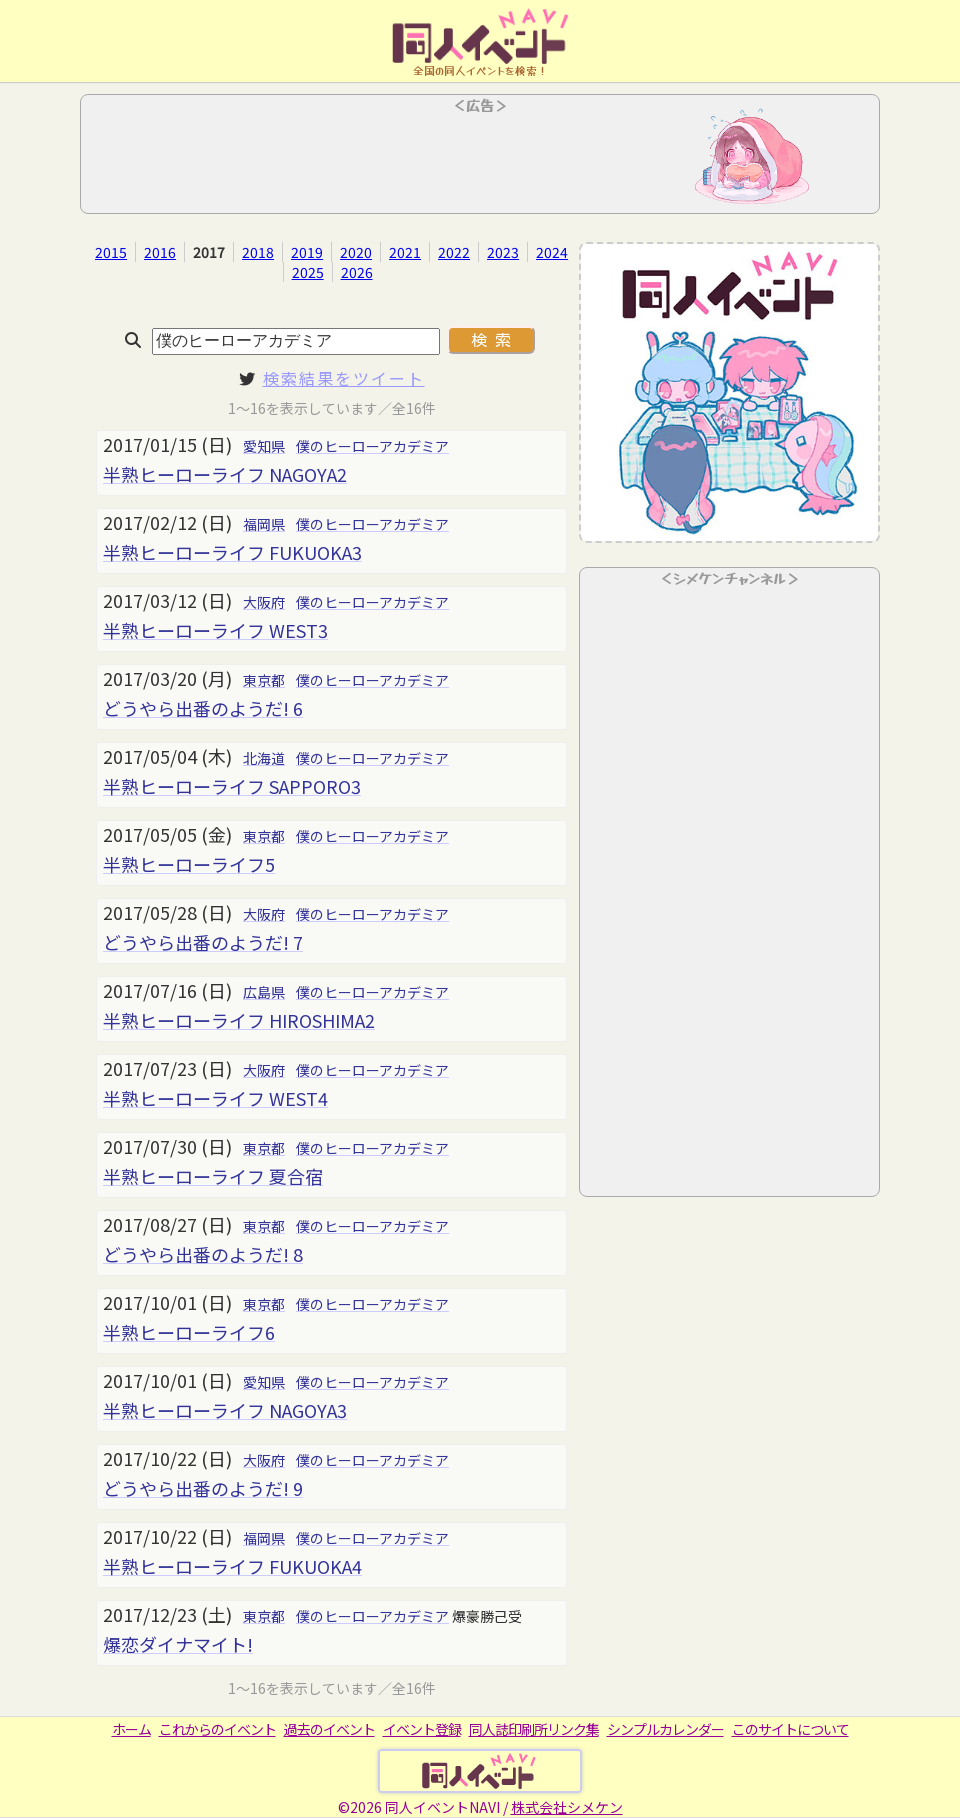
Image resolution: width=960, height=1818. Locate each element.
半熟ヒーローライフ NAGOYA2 (225, 474)
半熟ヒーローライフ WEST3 (215, 630)
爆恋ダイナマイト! (178, 1644)
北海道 (264, 758)
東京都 (264, 680)
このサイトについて (790, 1729)
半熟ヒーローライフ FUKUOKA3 (232, 552)
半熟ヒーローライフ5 (189, 864)
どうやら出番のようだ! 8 (203, 1254)
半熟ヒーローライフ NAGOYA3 (225, 1410)
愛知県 (264, 446)
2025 (308, 272)
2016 (160, 252)
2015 (111, 252)
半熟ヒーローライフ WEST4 (215, 1098)
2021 (405, 252)
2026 (357, 272)
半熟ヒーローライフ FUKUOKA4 (232, 1566)
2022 (454, 252)
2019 (307, 252)
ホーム (131, 1729)
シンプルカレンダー (665, 1729)
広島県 (264, 992)
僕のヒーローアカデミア (372, 446)
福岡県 (264, 524)
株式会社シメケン (567, 1807)
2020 (356, 252)
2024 (552, 252)
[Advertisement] (480, 160)
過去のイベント (329, 1729)
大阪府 (264, 602)
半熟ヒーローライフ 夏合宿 (213, 1176)
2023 (503, 252)
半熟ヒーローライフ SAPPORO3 (232, 786)
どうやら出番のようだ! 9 (203, 1488)
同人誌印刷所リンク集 (534, 1729)
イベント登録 (422, 1729)
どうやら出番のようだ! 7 (203, 942)
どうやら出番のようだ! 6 (203, 708)
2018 (258, 252)
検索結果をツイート (344, 378)
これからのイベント (217, 1729)
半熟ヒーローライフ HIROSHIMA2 (239, 1020)
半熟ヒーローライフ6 (189, 1332)
